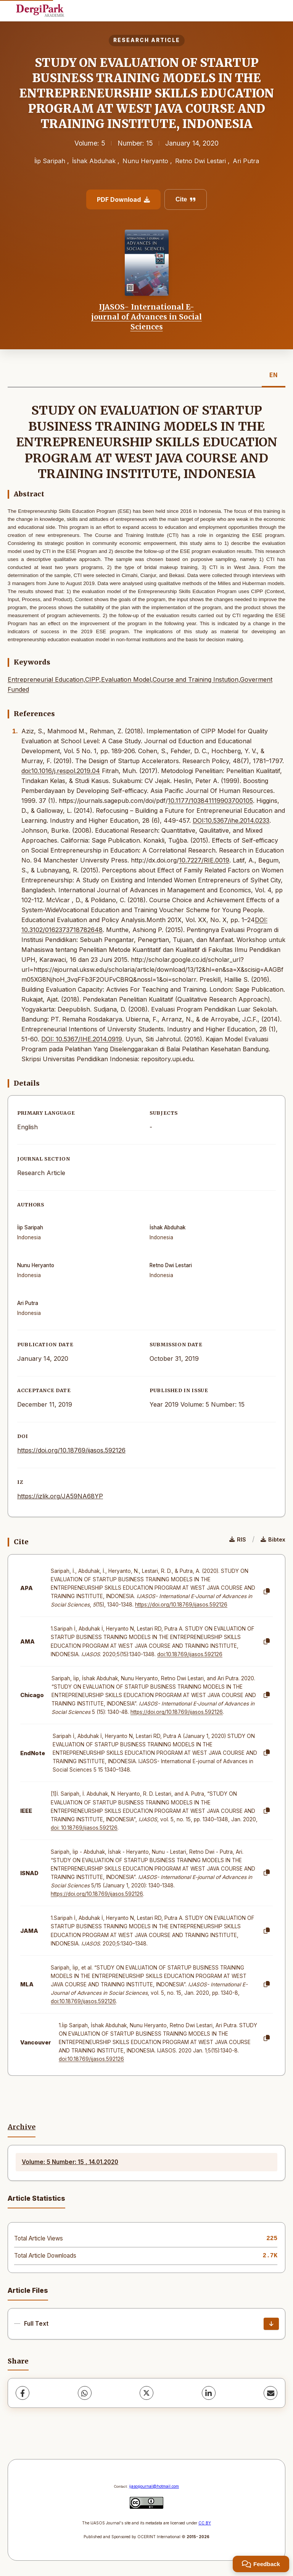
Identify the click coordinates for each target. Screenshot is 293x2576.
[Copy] (267, 1591)
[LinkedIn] (209, 2393)
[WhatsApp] (85, 2393)
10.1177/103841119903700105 (210, 800)
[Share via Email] (270, 2393)
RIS (237, 1539)
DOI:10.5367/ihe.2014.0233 (231, 820)
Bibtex (273, 1539)
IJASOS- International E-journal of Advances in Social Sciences (146, 317)
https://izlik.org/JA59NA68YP (60, 1496)
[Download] (271, 2324)
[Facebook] (22, 2393)
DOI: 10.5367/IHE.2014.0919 (81, 1039)
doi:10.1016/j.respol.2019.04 (60, 771)
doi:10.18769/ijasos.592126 (189, 1654)
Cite (185, 199)
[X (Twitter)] (146, 2393)
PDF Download (123, 199)
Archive (21, 2127)
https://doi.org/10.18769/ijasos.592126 (71, 1450)
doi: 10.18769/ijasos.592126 (84, 1828)
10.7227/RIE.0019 (204, 860)
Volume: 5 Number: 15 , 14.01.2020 (70, 2162)
